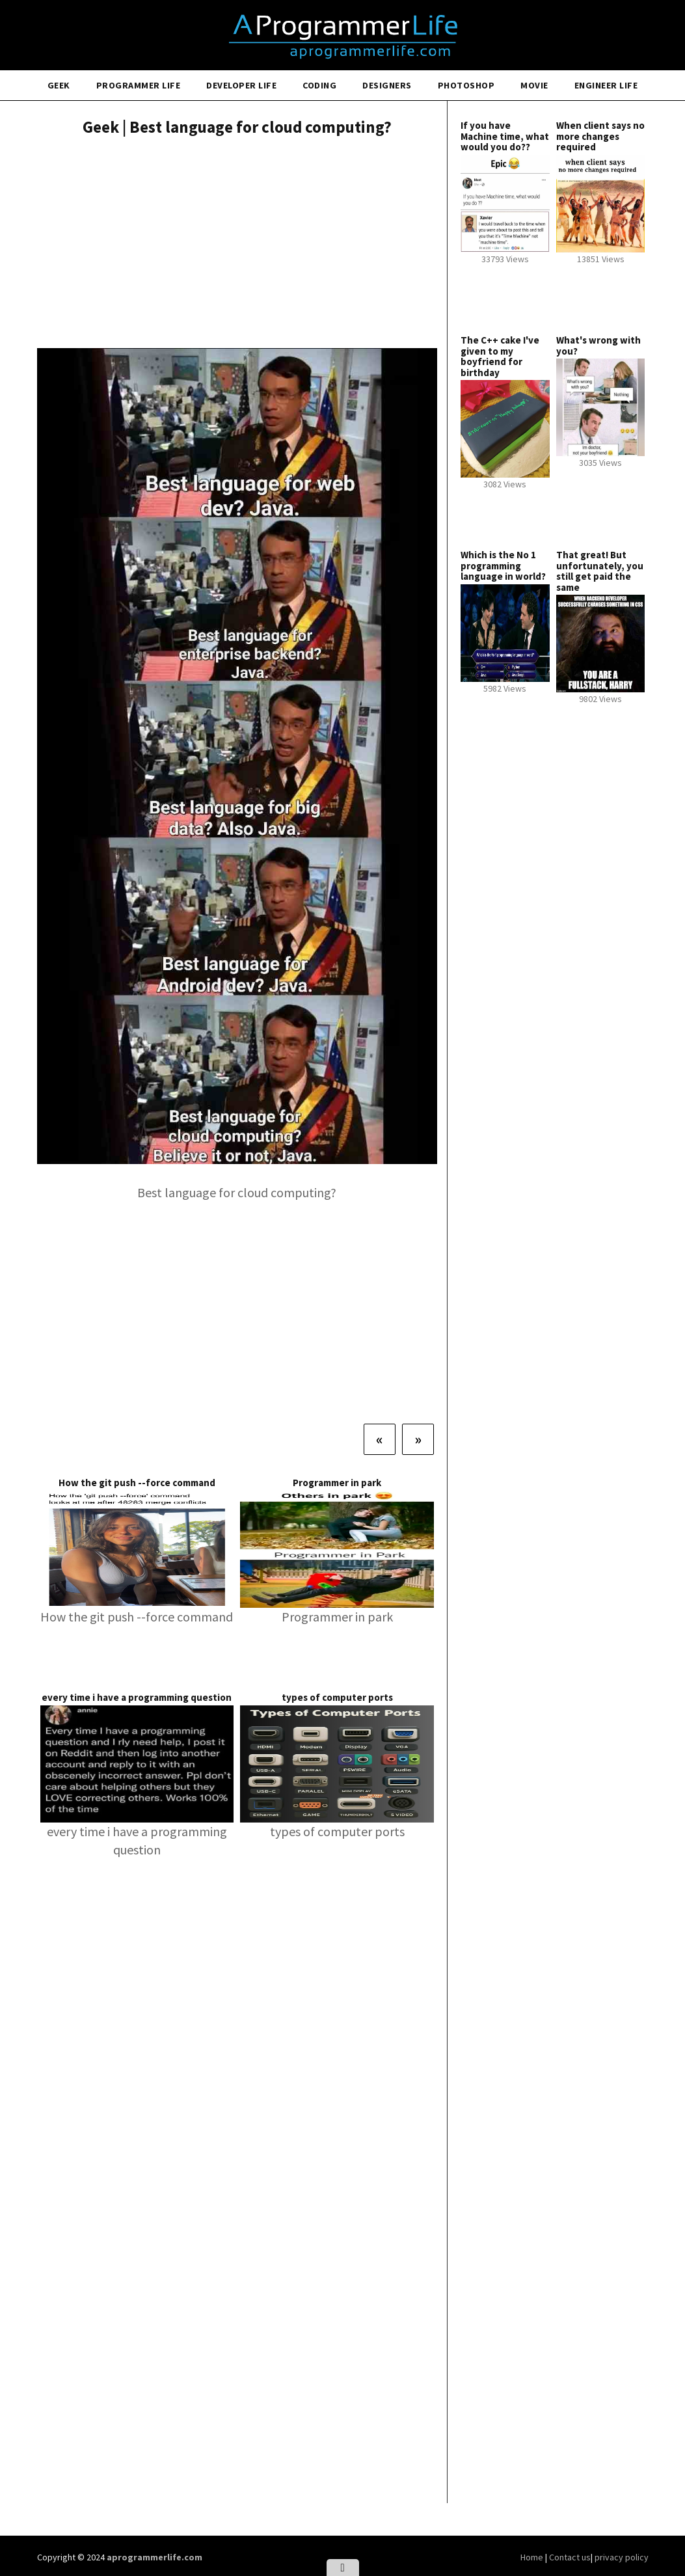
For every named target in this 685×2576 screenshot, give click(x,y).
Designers (387, 85)
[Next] (418, 1439)
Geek (58, 85)
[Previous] (380, 1439)
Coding (319, 85)
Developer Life (241, 85)
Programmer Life (138, 85)
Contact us (570, 2557)
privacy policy (622, 2557)
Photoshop (466, 85)
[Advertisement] (237, 244)
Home (532, 2557)
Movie (534, 85)
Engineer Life (606, 85)
